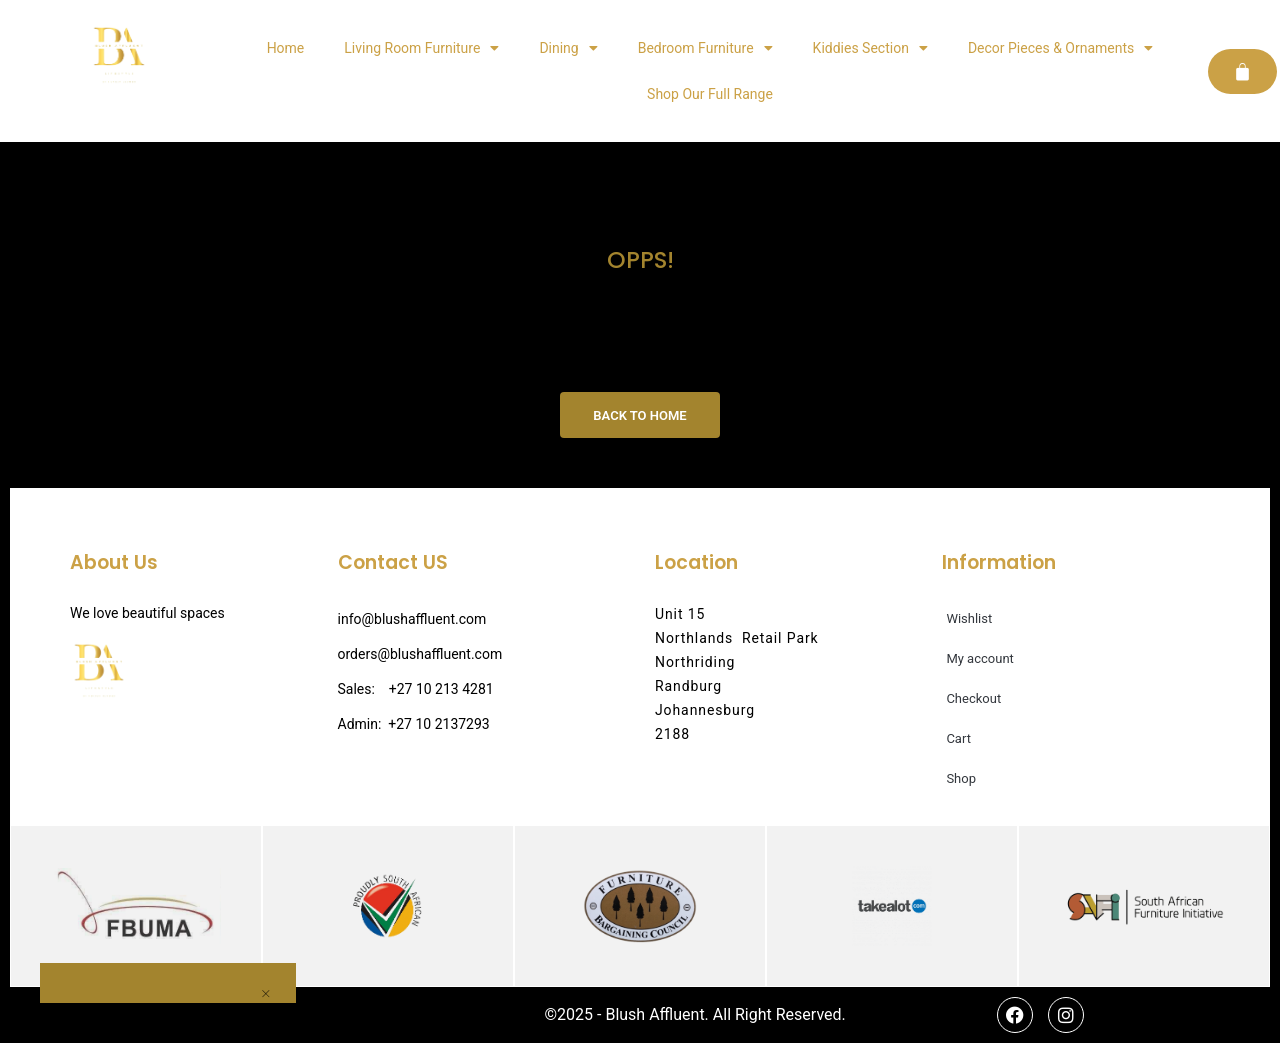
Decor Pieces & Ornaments (1060, 48)
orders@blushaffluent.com (420, 654)
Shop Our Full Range (710, 94)
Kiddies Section (870, 48)
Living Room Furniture (421, 48)
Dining (568, 48)
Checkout (973, 698)
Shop (961, 778)
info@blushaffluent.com (412, 619)
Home (286, 48)
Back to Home (639, 415)
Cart (958, 738)
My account (979, 658)
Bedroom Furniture (705, 48)
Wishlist (969, 618)
